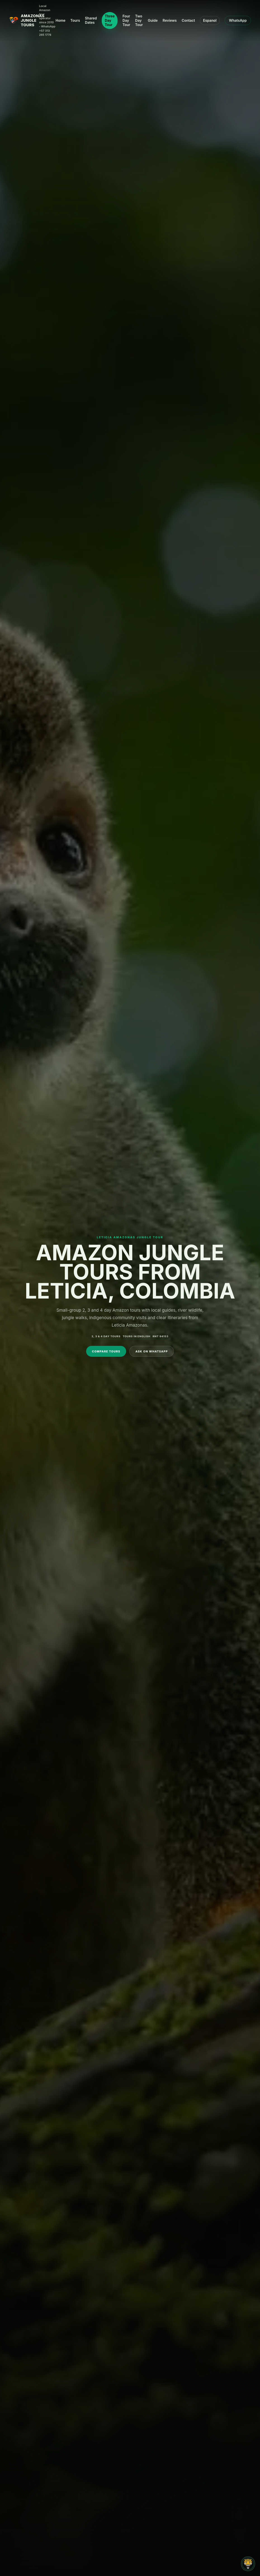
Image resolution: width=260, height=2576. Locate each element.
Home (61, 20)
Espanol (209, 20)
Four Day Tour (126, 20)
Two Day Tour (139, 20)
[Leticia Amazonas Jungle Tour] (22, 20)
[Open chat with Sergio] (248, 2564)
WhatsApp (238, 20)
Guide (153, 20)
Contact (188, 20)
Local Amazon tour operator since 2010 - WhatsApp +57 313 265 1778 (47, 20)
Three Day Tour (110, 20)
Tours (75, 20)
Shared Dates (91, 20)
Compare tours (106, 1351)
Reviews (170, 20)
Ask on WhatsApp (151, 1351)
